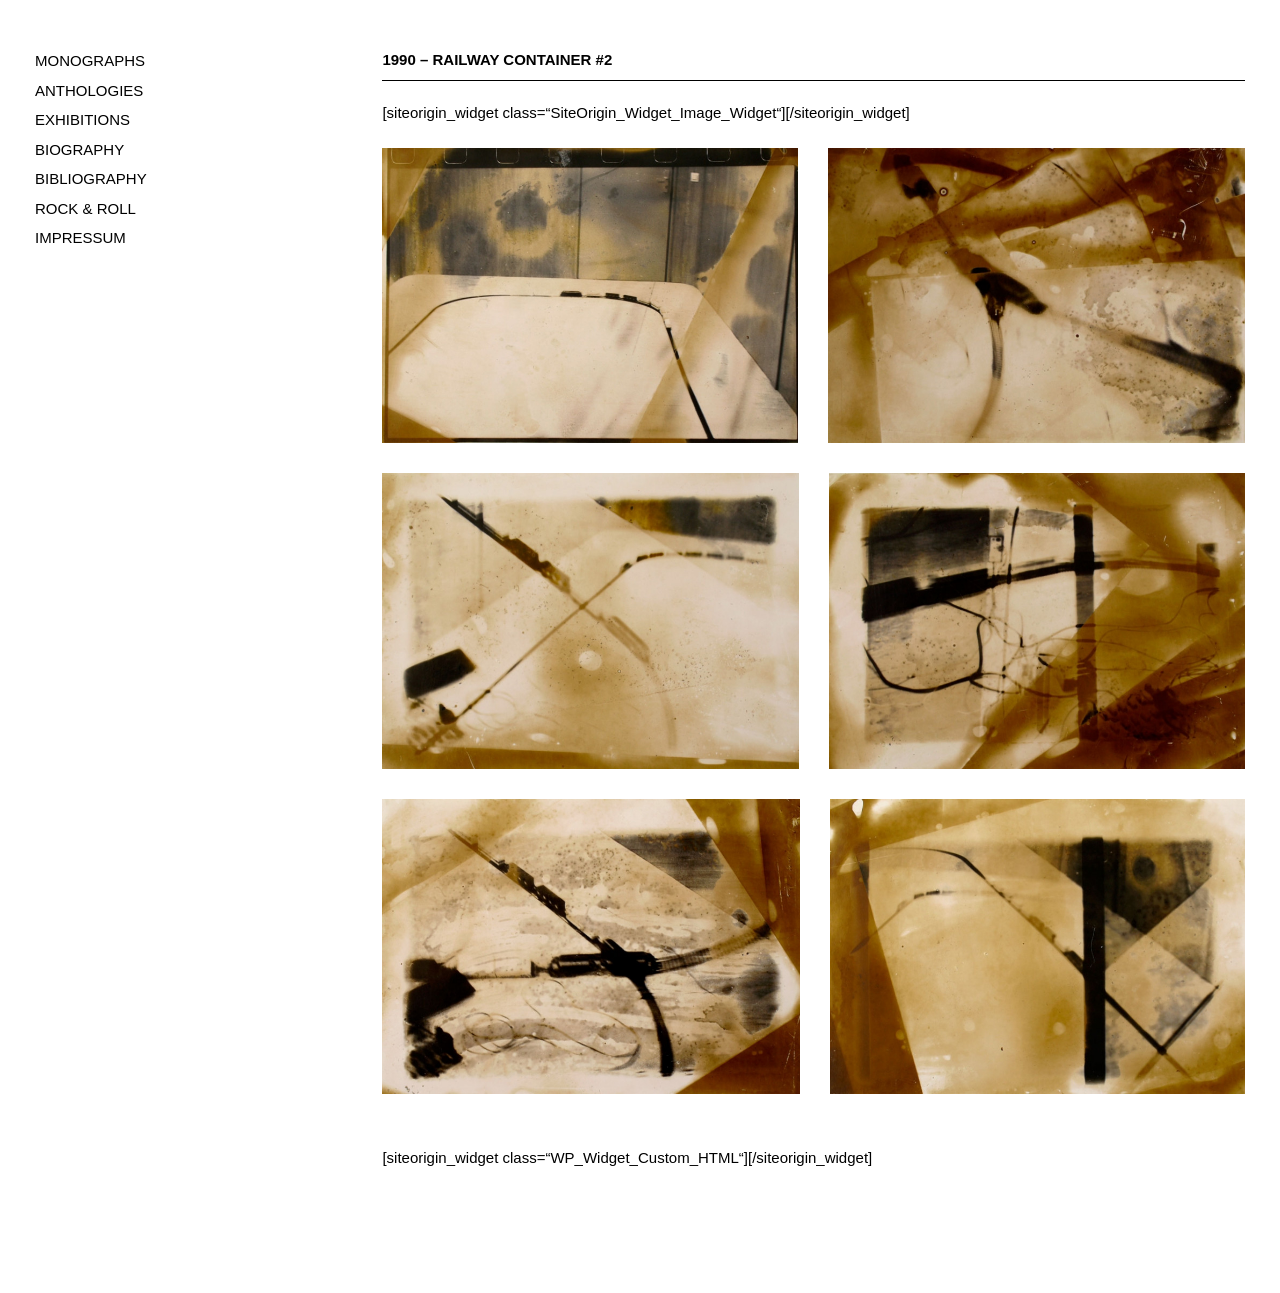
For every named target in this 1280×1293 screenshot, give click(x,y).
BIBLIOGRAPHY (91, 178)
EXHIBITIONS (82, 119)
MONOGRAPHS (90, 60)
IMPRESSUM (80, 237)
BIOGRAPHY (79, 149)
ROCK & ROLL (85, 208)
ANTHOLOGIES (89, 90)
